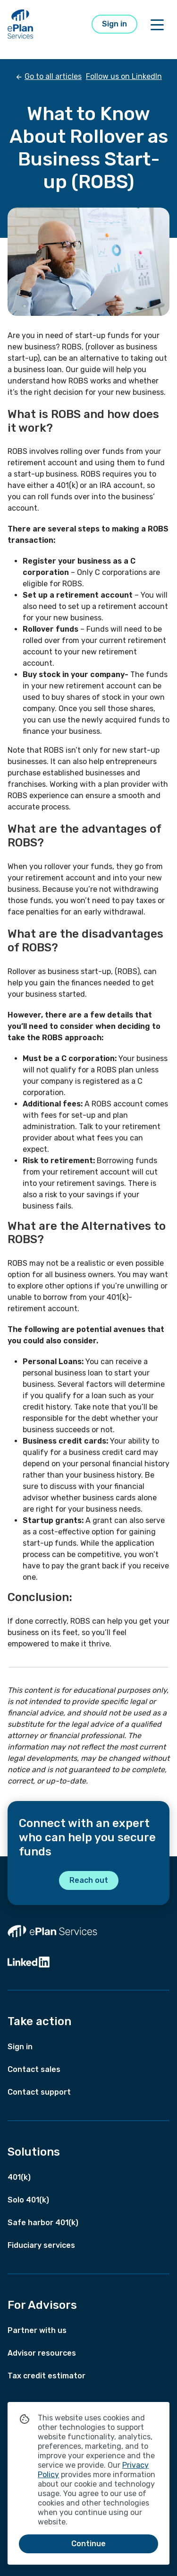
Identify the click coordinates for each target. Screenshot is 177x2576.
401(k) (19, 2177)
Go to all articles (53, 76)
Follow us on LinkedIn (124, 76)
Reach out (88, 1880)
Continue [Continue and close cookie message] (88, 2543)
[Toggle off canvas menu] (157, 24)
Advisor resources (42, 2353)
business (63, 971)
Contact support (39, 2092)
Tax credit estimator (46, 2375)
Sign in (114, 23)
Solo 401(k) (28, 2199)
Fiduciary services (41, 2245)
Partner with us (37, 2330)
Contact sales (34, 2069)
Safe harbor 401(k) (43, 2222)
